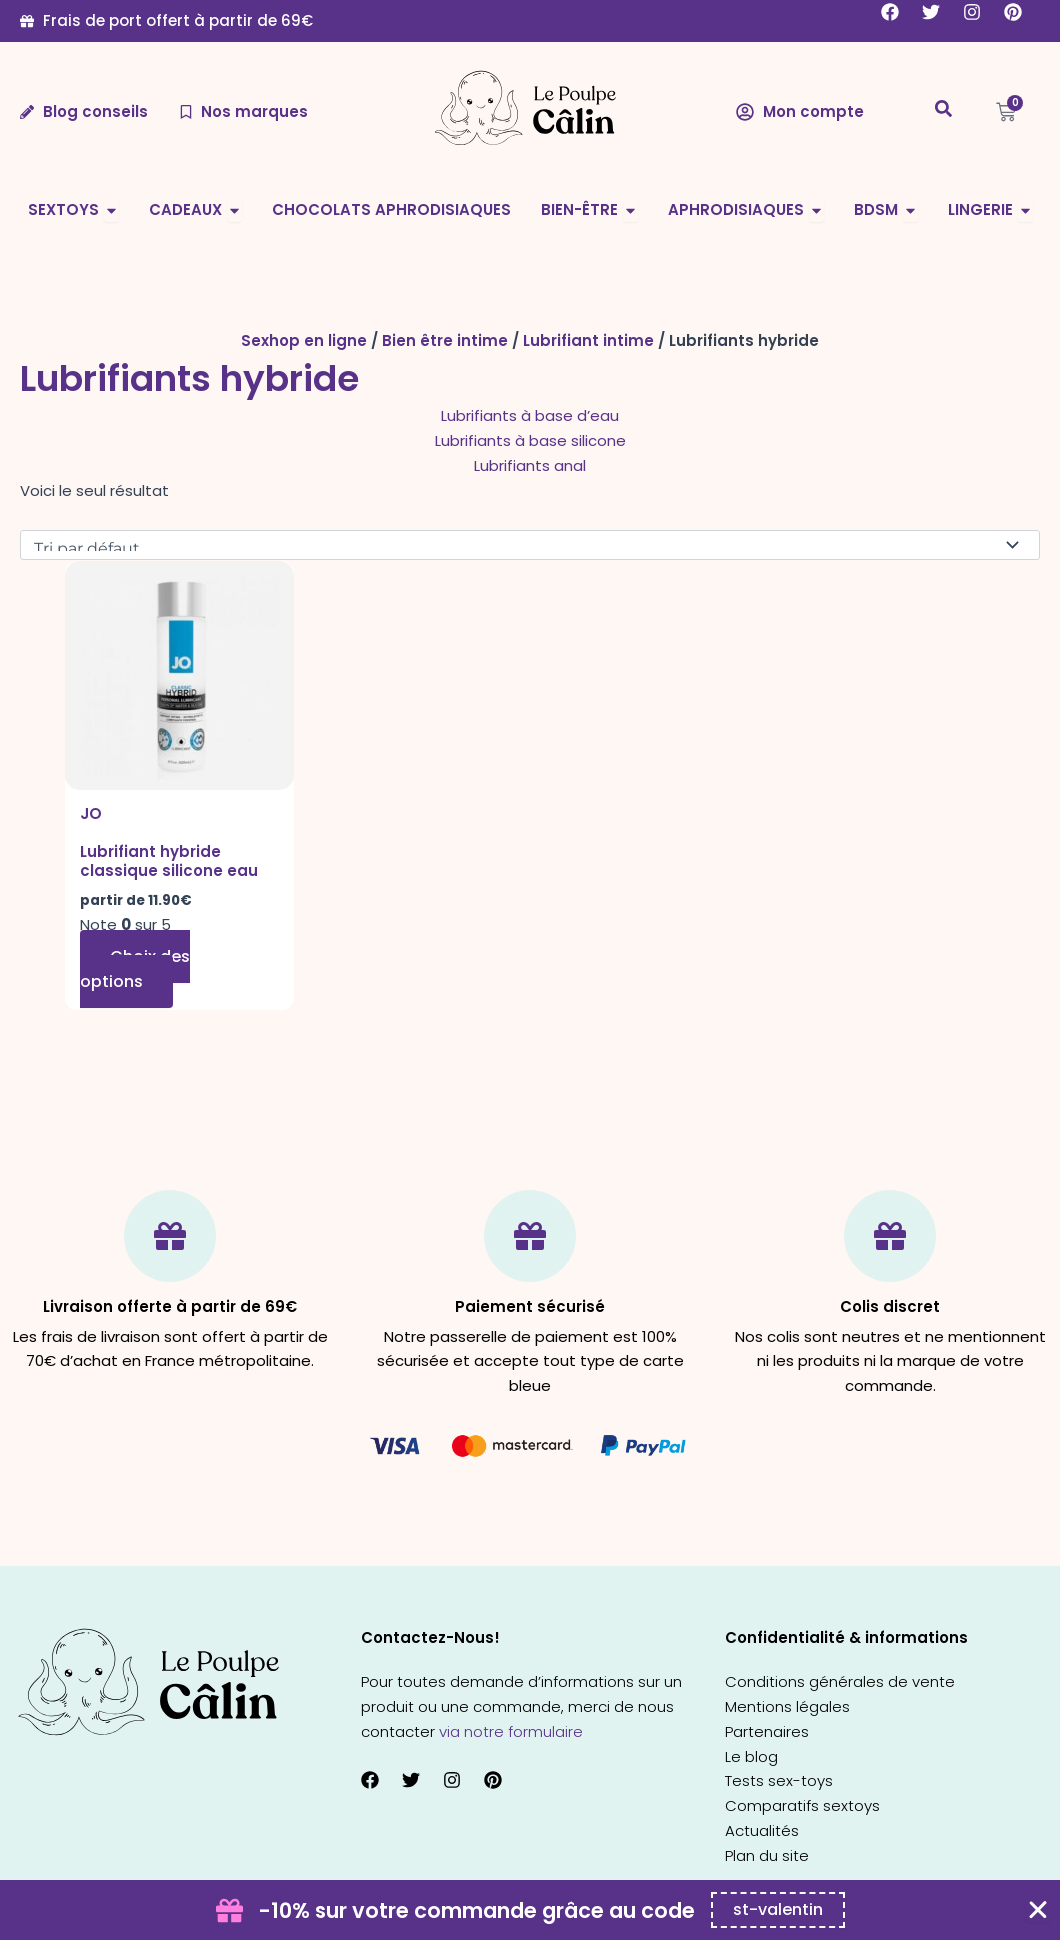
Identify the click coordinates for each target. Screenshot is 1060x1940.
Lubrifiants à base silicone (530, 440)
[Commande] (530, 545)
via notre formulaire (511, 1731)
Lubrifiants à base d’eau (530, 415)
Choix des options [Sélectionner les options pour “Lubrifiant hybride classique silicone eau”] (135, 969)
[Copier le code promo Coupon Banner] (778, 1910)
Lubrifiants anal (530, 465)
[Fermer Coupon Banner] (1038, 1910)
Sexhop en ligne (304, 340)
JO (91, 813)
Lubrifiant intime (588, 340)
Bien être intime (445, 340)
